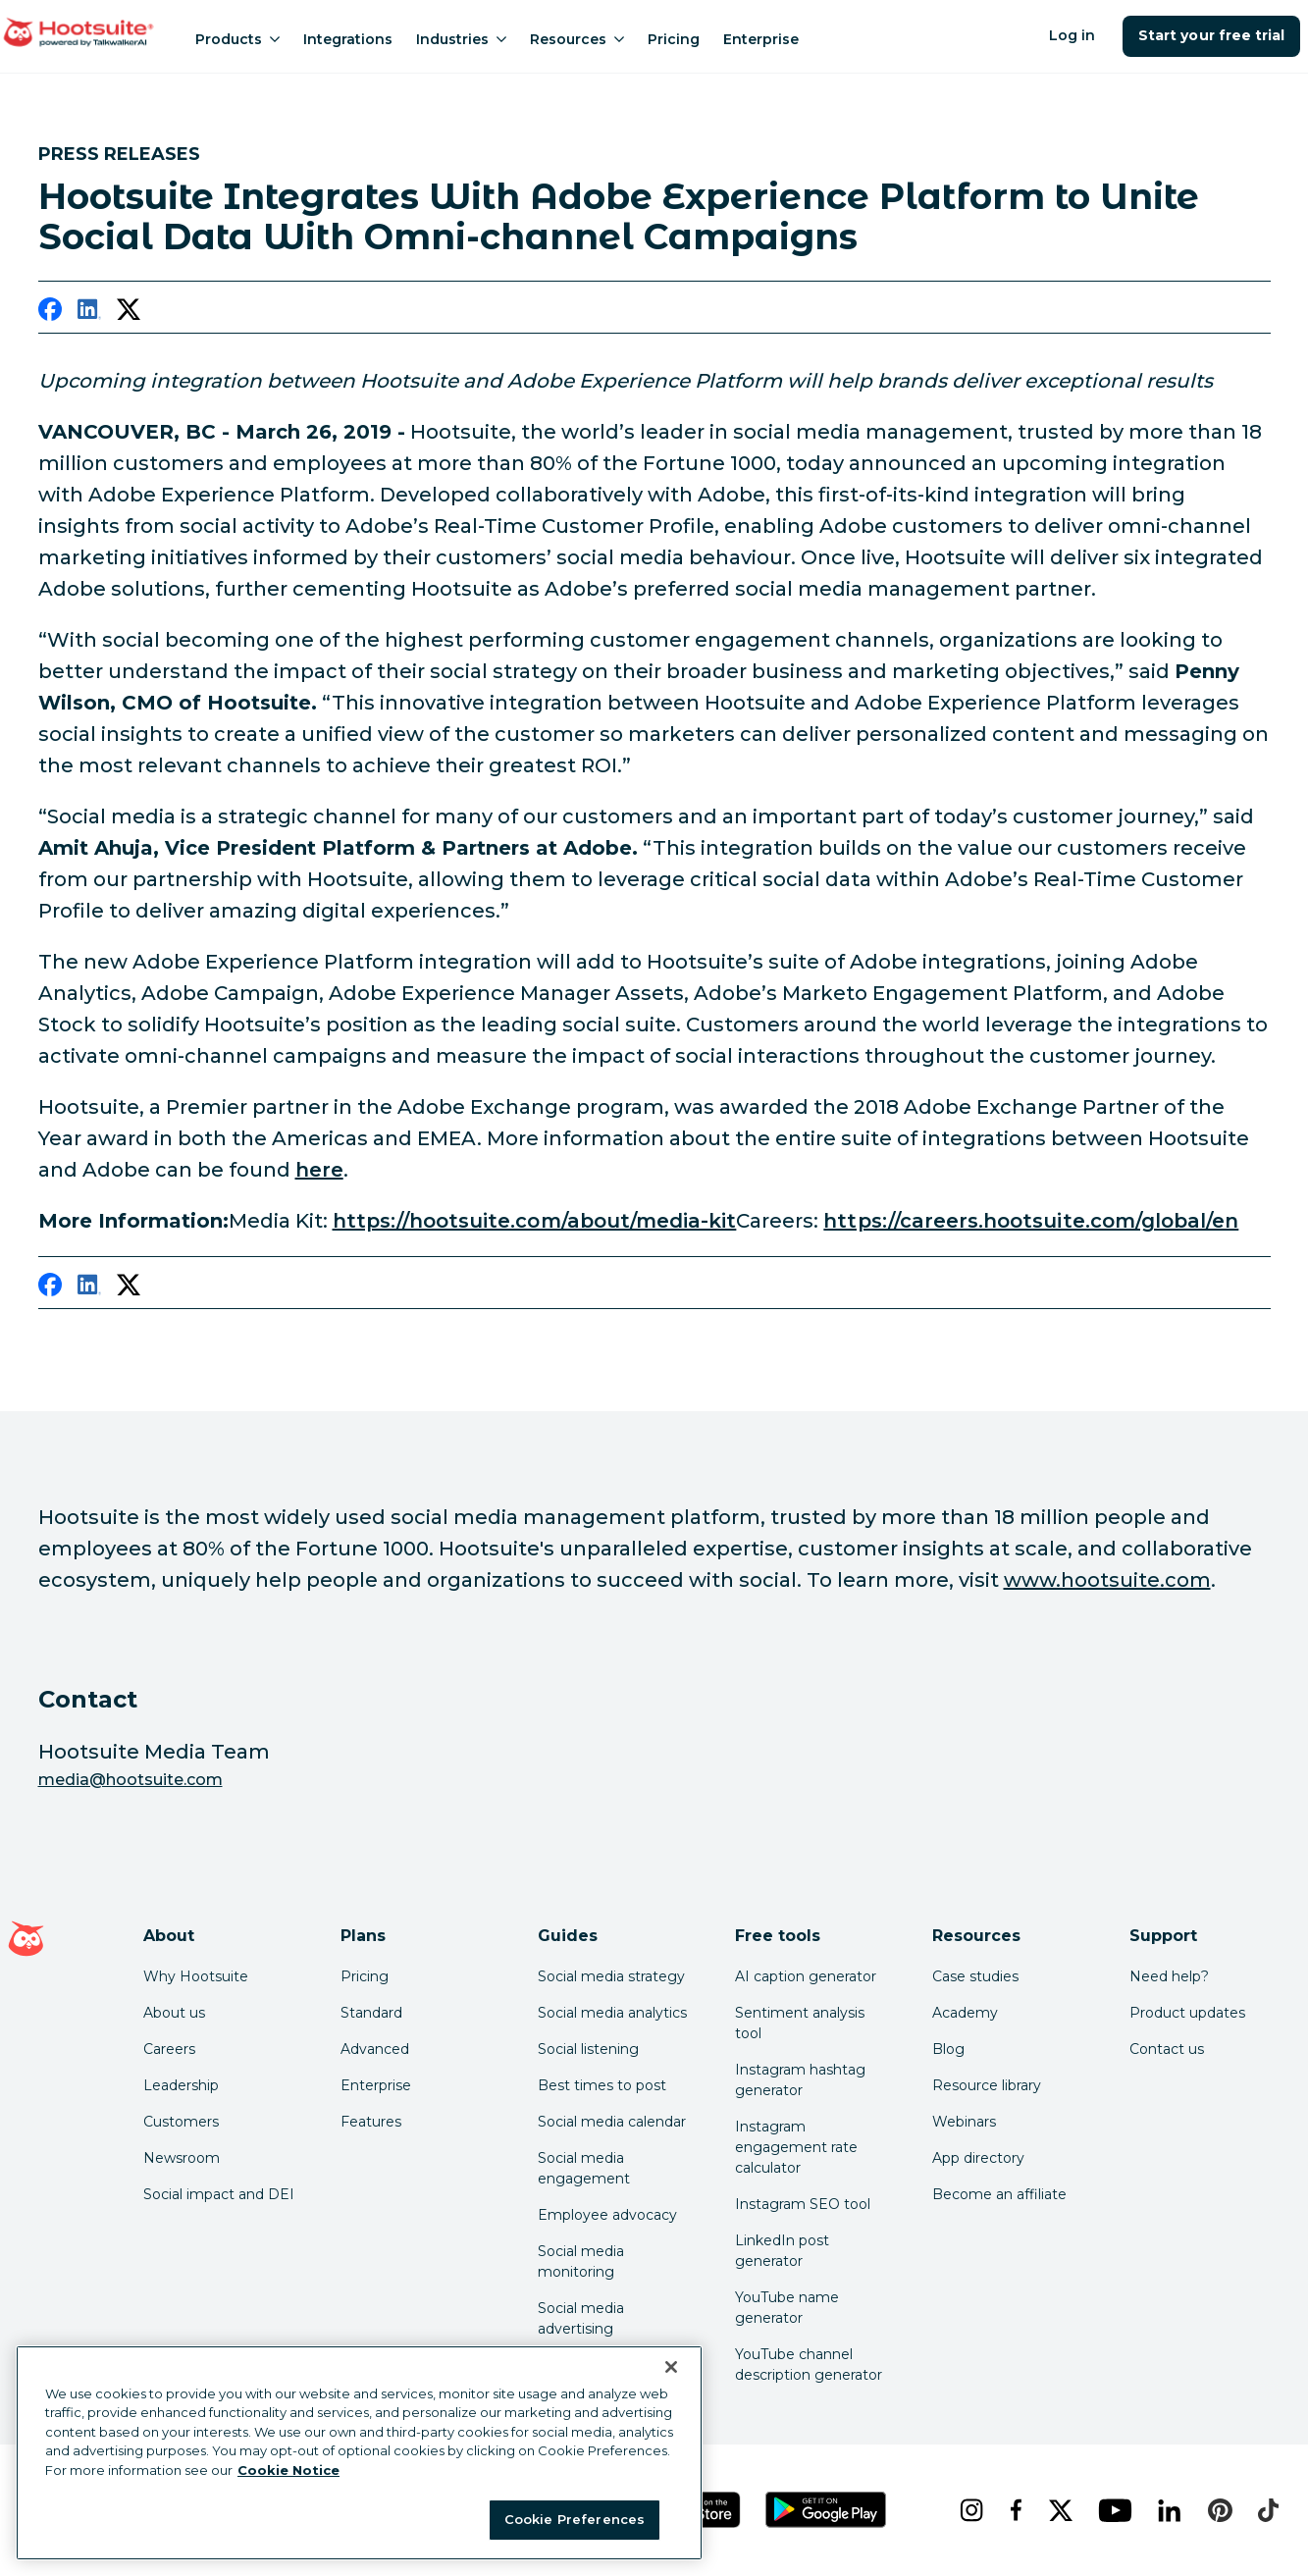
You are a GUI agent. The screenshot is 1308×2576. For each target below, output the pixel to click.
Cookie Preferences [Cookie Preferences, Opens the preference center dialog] (574, 2519)
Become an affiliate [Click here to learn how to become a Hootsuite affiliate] (999, 2194)
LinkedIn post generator (782, 2251)
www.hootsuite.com (1107, 1580)
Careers (169, 2049)
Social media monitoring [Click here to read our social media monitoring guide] (581, 2261)
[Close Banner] (671, 2367)
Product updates (1187, 2013)
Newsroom (181, 2158)
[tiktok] (1265, 2510)
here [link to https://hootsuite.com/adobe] (319, 1170)
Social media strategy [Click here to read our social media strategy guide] (611, 1976)
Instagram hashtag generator (800, 2080)
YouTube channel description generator (808, 2364)
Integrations (347, 39)
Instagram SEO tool (802, 2204)
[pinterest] (1217, 2510)
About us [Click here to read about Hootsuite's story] (174, 2013)
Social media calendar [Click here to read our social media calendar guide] (612, 2121)
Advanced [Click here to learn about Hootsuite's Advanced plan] (374, 2049)
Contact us (1166, 2049)
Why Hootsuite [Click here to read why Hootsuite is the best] (195, 1976)
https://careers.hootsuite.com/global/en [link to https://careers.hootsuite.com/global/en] (1030, 1221)
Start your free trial (1211, 35)
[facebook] (50, 313)
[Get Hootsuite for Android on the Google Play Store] (826, 2510)
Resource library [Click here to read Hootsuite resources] (986, 2085)
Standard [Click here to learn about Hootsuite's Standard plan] (371, 2013)
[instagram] (969, 2510)
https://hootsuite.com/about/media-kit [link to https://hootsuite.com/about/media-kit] (535, 1221)
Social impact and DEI (218, 2194)
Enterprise (761, 39)
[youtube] (1112, 2510)
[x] (1058, 2510)
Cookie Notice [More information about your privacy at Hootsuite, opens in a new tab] (288, 2470)
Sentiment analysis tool (799, 2023)
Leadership (181, 2085)
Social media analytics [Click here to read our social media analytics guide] (612, 2013)
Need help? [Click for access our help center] (1169, 1976)
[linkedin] (89, 313)
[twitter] (128, 313)
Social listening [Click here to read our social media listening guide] (588, 2049)
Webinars (964, 2121)
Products (237, 39)
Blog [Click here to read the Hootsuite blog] (948, 2049)
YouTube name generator (787, 2307)
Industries (461, 39)
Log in (1072, 35)
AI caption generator (805, 1976)
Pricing (674, 39)
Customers (181, 2121)
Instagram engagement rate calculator (796, 2147)
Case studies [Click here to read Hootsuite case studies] (975, 1976)
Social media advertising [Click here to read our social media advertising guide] (581, 2318)
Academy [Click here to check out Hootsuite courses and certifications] (965, 2013)
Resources (577, 39)
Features (370, 2121)
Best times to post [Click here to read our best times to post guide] (602, 2085)
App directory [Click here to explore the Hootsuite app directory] (978, 2158)
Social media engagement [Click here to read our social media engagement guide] (584, 2168)
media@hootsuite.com (130, 1779)
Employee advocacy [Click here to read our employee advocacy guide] (607, 2215)
